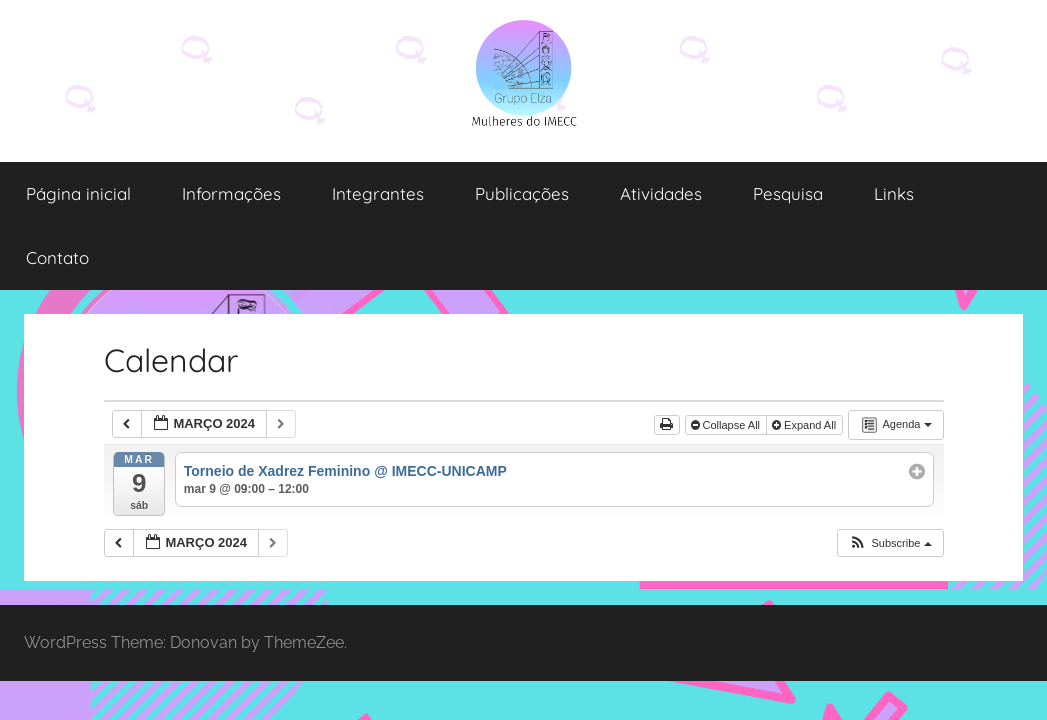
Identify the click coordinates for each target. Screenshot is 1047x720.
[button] (889, 543)
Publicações (522, 193)
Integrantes (378, 193)
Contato (57, 257)
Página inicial (78, 193)
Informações (231, 193)
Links (894, 193)
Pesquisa (788, 193)
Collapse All (727, 425)
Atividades (661, 193)
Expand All (805, 425)
